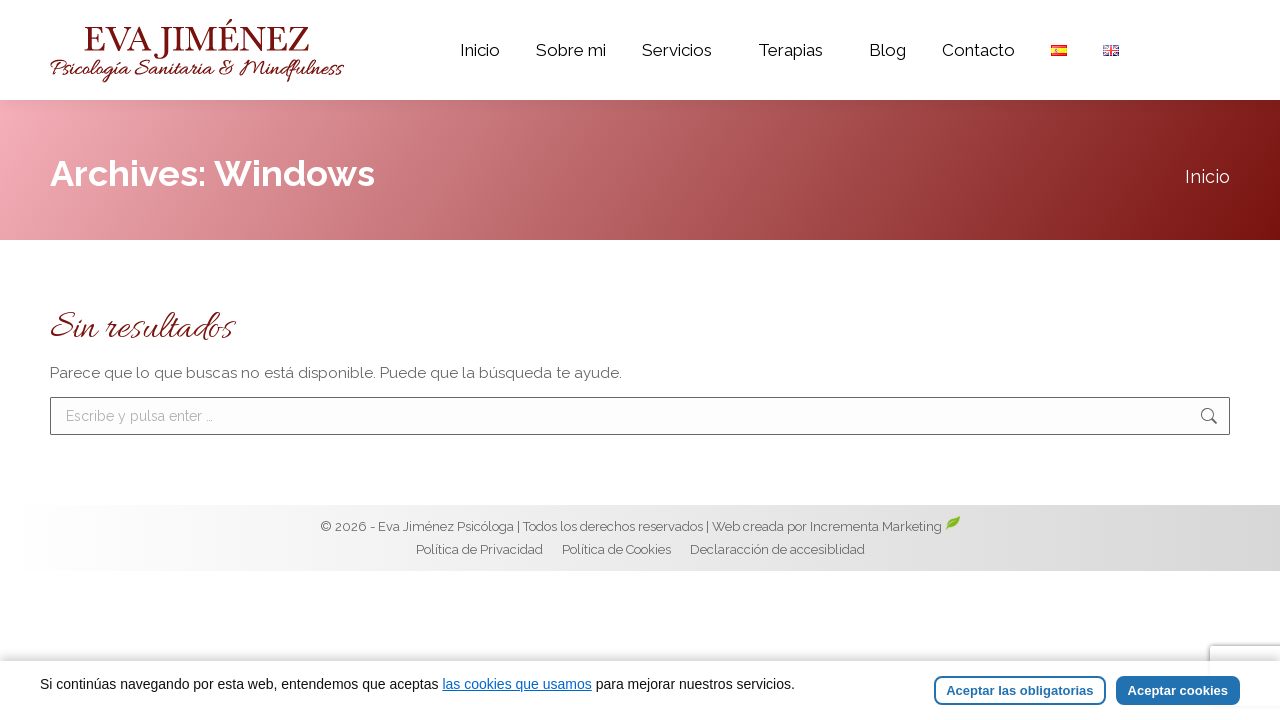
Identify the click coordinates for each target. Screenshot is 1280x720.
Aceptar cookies (1178, 690)
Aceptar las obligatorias (1019, 690)
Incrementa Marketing (885, 564)
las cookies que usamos (516, 684)
